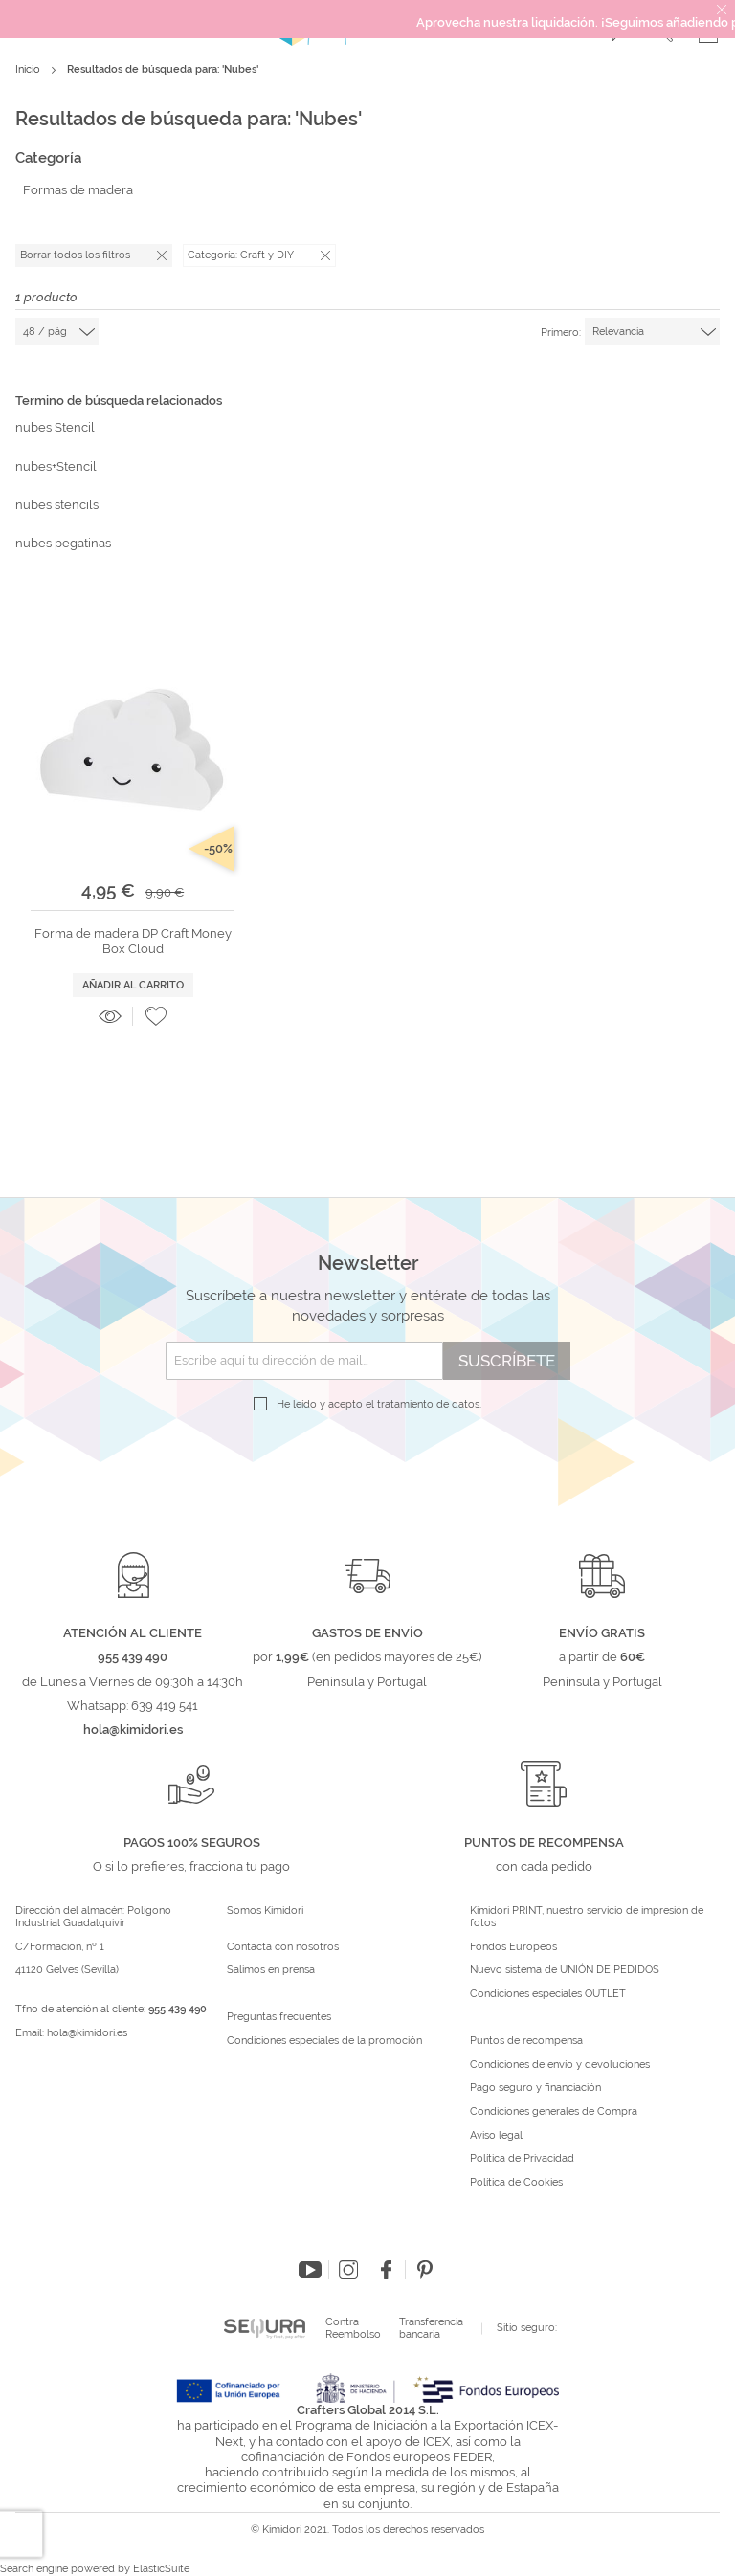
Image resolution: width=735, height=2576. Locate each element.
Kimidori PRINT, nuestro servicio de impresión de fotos (586, 1917)
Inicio (29, 69)
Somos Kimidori (265, 1911)
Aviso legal (496, 2136)
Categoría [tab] (48, 158)
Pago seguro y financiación (535, 2088)
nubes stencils (57, 505)
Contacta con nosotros (283, 1947)
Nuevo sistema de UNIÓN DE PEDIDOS (564, 1970)
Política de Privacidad (522, 2159)
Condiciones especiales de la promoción (326, 2041)
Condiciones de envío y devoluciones (560, 2065)
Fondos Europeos (513, 1947)
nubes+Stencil (56, 466)
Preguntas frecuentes (279, 2017)
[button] (156, 1016)
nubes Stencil (55, 427)
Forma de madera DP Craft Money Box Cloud (133, 941)
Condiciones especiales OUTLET (548, 1994)
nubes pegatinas (63, 543)
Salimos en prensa (271, 1970)
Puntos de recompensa (526, 2041)
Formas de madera (78, 190)
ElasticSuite (161, 2569)
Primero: (561, 332)
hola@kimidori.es (87, 2033)
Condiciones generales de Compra (553, 2112)
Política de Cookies (516, 2182)
